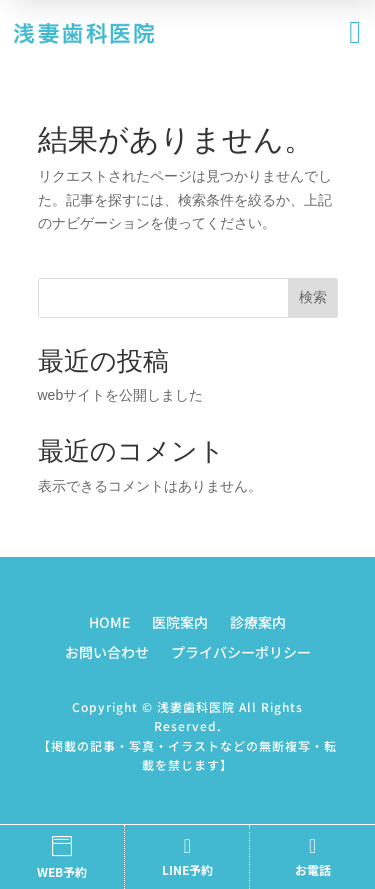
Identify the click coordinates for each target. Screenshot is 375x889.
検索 (313, 297)
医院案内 (180, 623)
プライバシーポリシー (241, 653)
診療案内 (258, 623)
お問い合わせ (107, 653)
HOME (109, 623)
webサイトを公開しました (121, 395)
